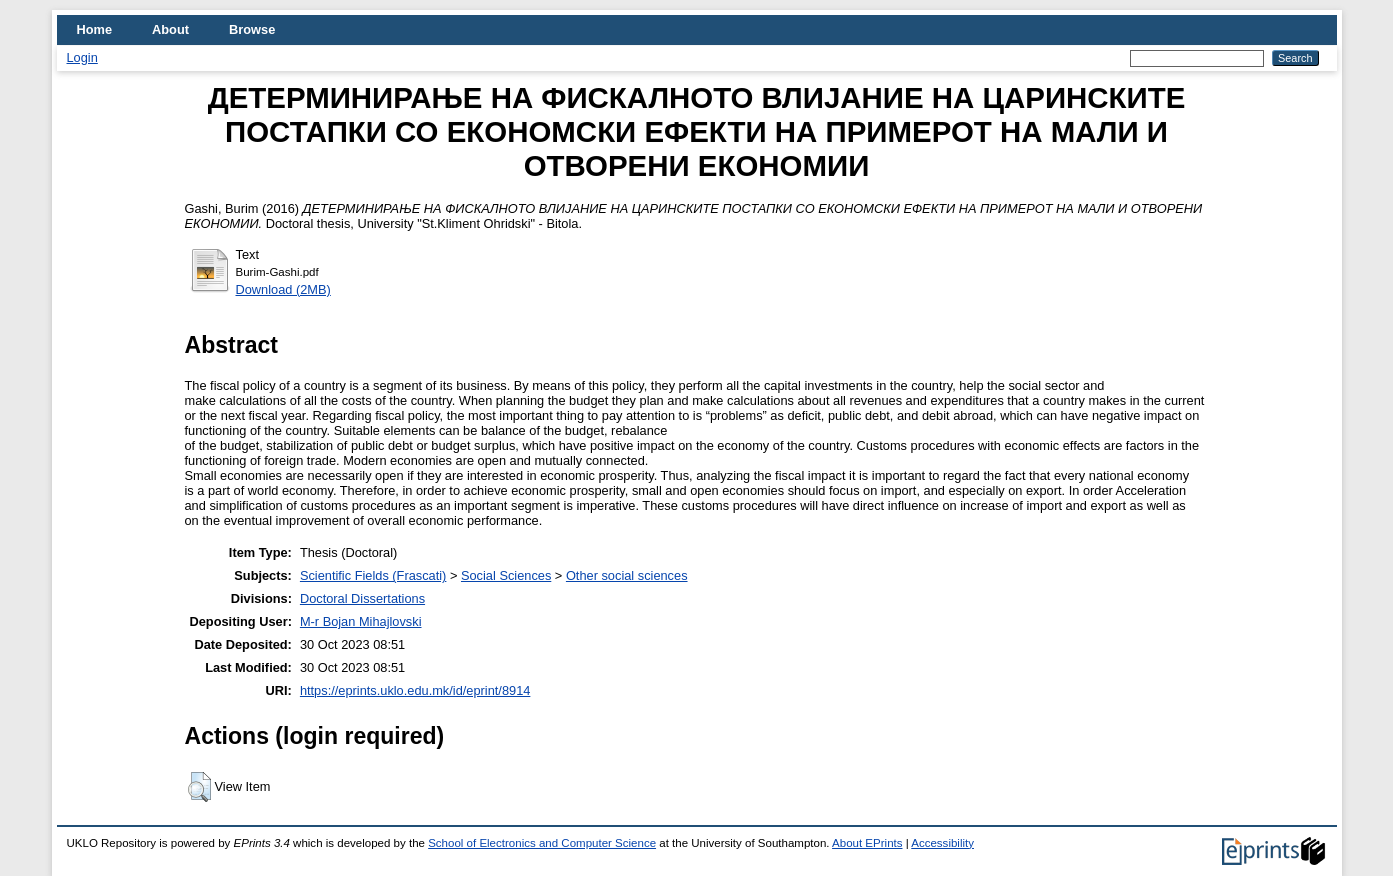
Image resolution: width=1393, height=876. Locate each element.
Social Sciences (506, 575)
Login (82, 57)
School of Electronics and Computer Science (542, 843)
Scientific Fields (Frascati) (373, 575)
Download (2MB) (283, 289)
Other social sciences (627, 575)
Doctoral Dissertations (362, 598)
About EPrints (867, 843)
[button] (199, 787)
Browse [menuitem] (252, 29)
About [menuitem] (170, 29)
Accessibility (942, 843)
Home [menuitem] (95, 29)
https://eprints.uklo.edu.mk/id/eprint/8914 (415, 690)
